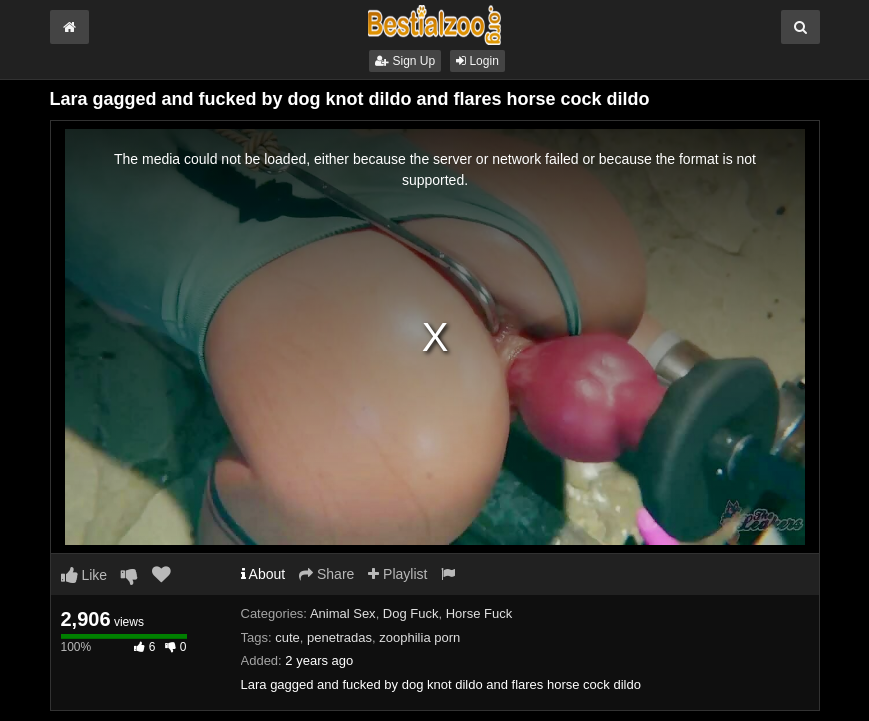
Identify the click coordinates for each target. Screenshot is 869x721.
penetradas (339, 637)
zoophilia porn (419, 637)
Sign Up (405, 61)
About (263, 574)
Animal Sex (343, 613)
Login (477, 61)
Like (84, 575)
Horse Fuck (479, 613)
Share (326, 574)
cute (287, 637)
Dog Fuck (411, 613)
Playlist (397, 574)
